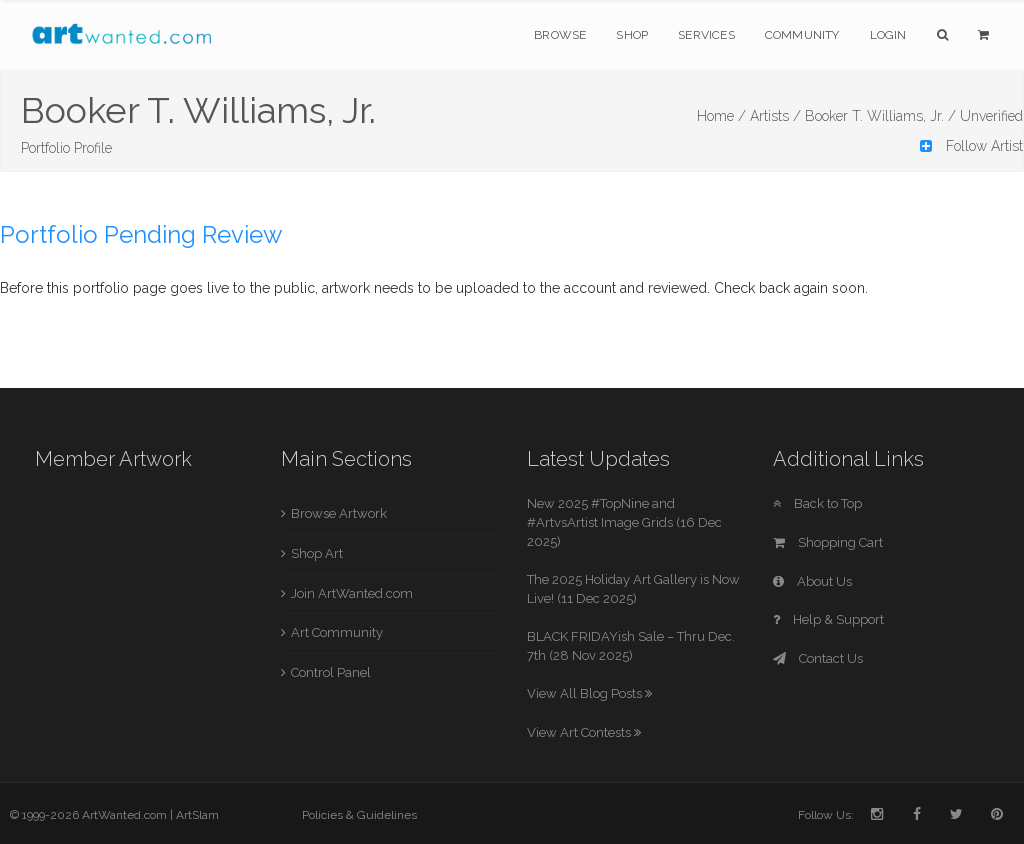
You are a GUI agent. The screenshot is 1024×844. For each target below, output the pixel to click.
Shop (632, 35)
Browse (560, 35)
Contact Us (818, 658)
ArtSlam (197, 815)
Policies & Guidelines (359, 815)
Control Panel (331, 672)
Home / (721, 116)
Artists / (775, 116)
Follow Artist (971, 146)
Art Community (337, 632)
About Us (812, 581)
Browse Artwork (339, 513)
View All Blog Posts (589, 693)
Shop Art (317, 553)
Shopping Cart (828, 542)
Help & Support (828, 619)
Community (802, 35)
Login (888, 35)
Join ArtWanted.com (352, 593)
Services (706, 35)
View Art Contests (584, 732)
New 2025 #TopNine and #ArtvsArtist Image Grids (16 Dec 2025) (624, 522)
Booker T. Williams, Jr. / (880, 116)
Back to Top (817, 503)
